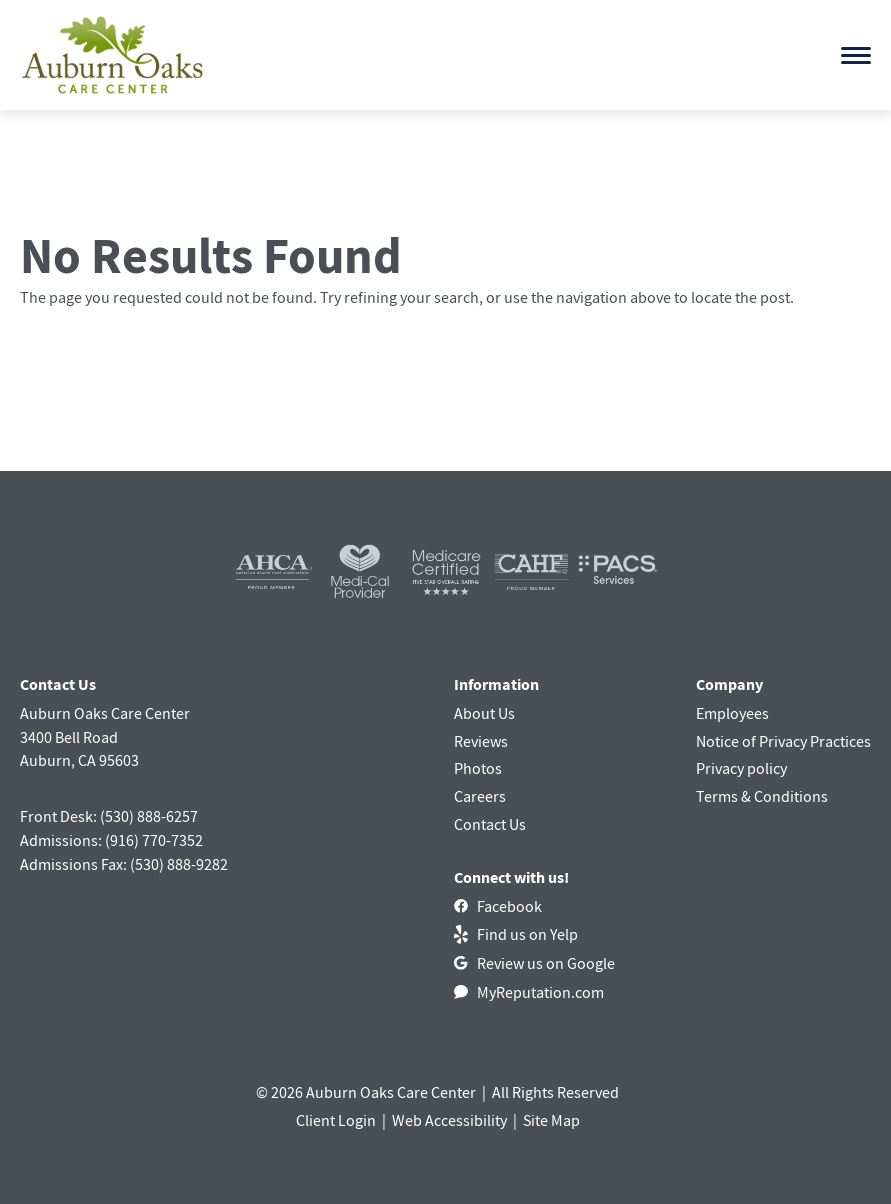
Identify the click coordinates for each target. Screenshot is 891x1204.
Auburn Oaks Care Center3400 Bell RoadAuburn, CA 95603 (105, 736)
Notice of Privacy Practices (783, 741)
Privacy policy (741, 768)
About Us (484, 713)
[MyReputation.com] (529, 992)
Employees (732, 713)
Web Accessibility (449, 1120)
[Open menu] (856, 55)
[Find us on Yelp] (516, 934)
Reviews (481, 741)
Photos (478, 768)
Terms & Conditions (762, 796)
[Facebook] (498, 906)
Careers (480, 796)
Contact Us (490, 824)
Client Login (336, 1120)
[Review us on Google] (534, 963)
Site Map (551, 1120)
